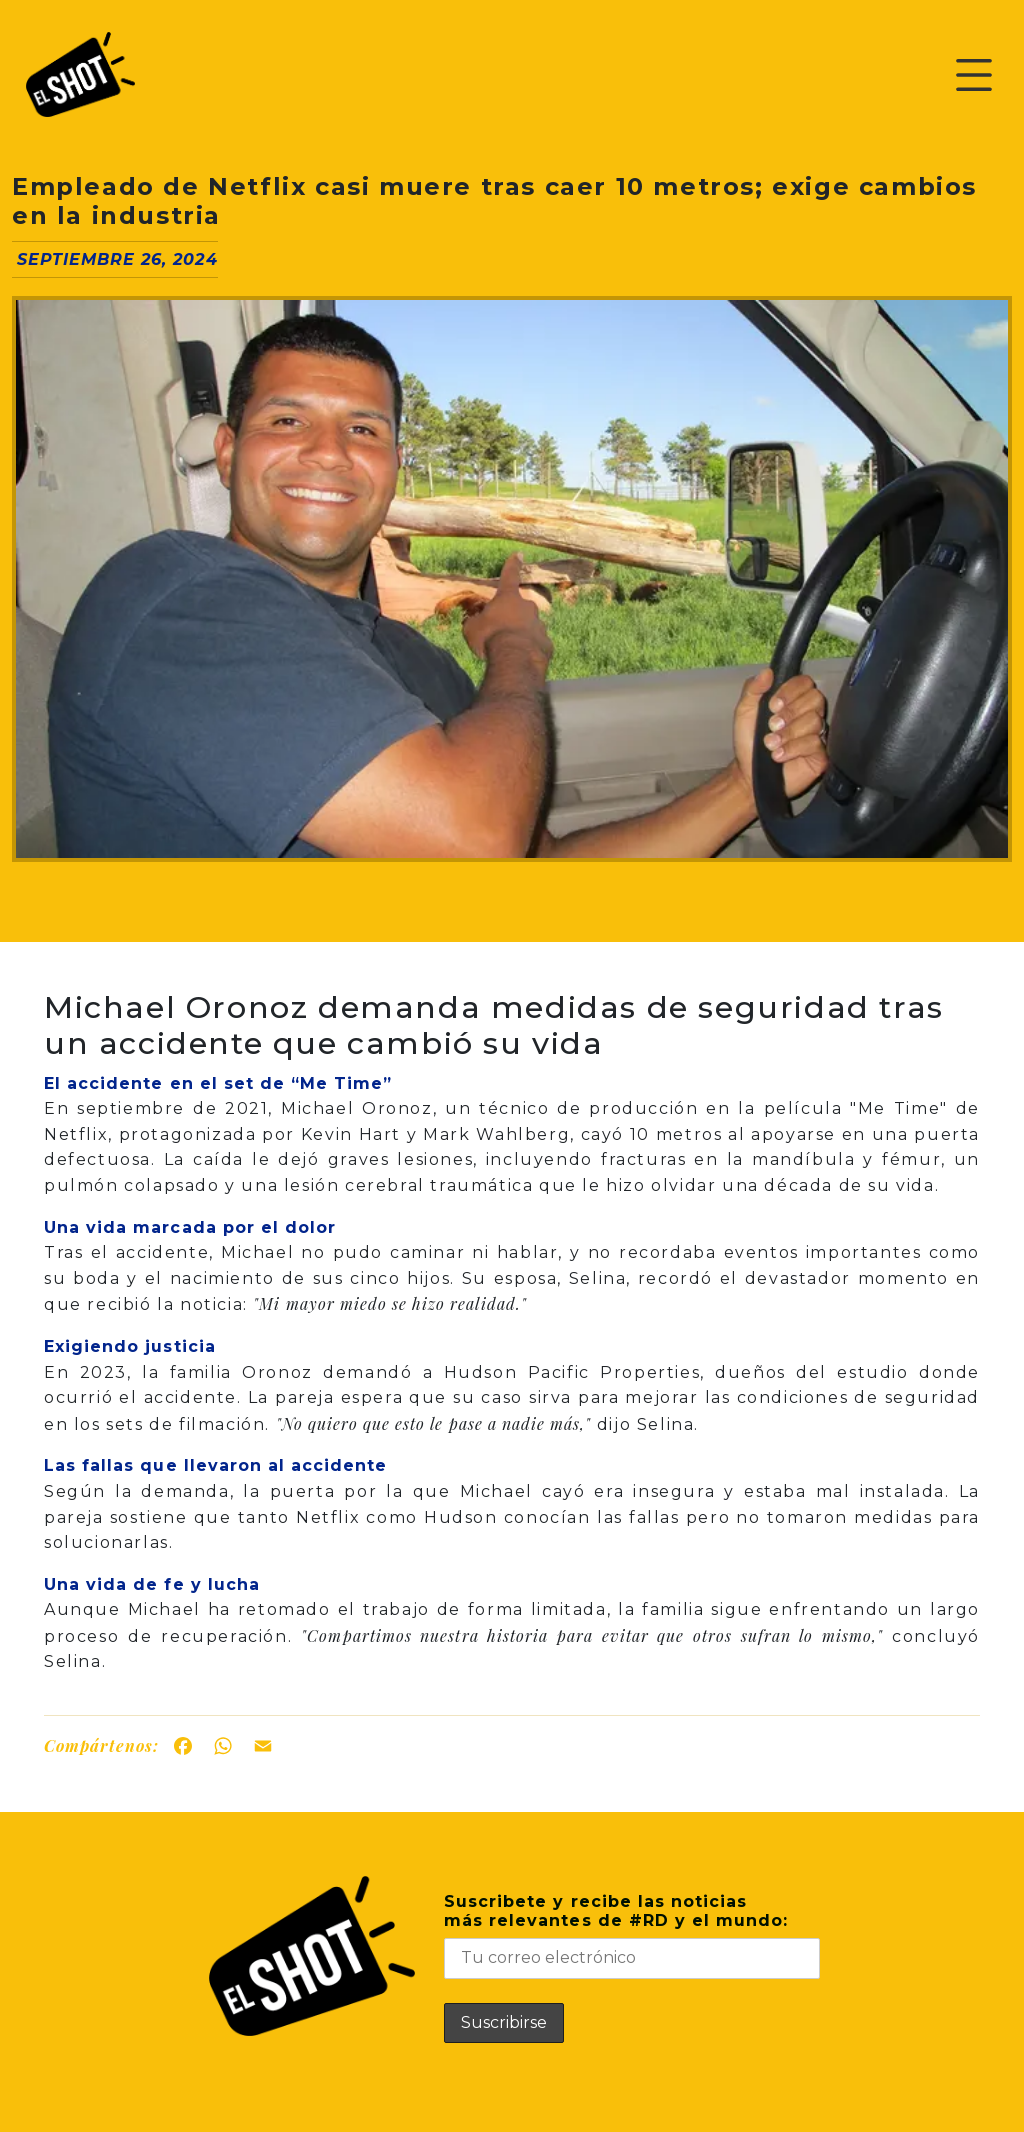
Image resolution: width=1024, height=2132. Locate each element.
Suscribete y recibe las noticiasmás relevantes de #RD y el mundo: (632, 1935)
